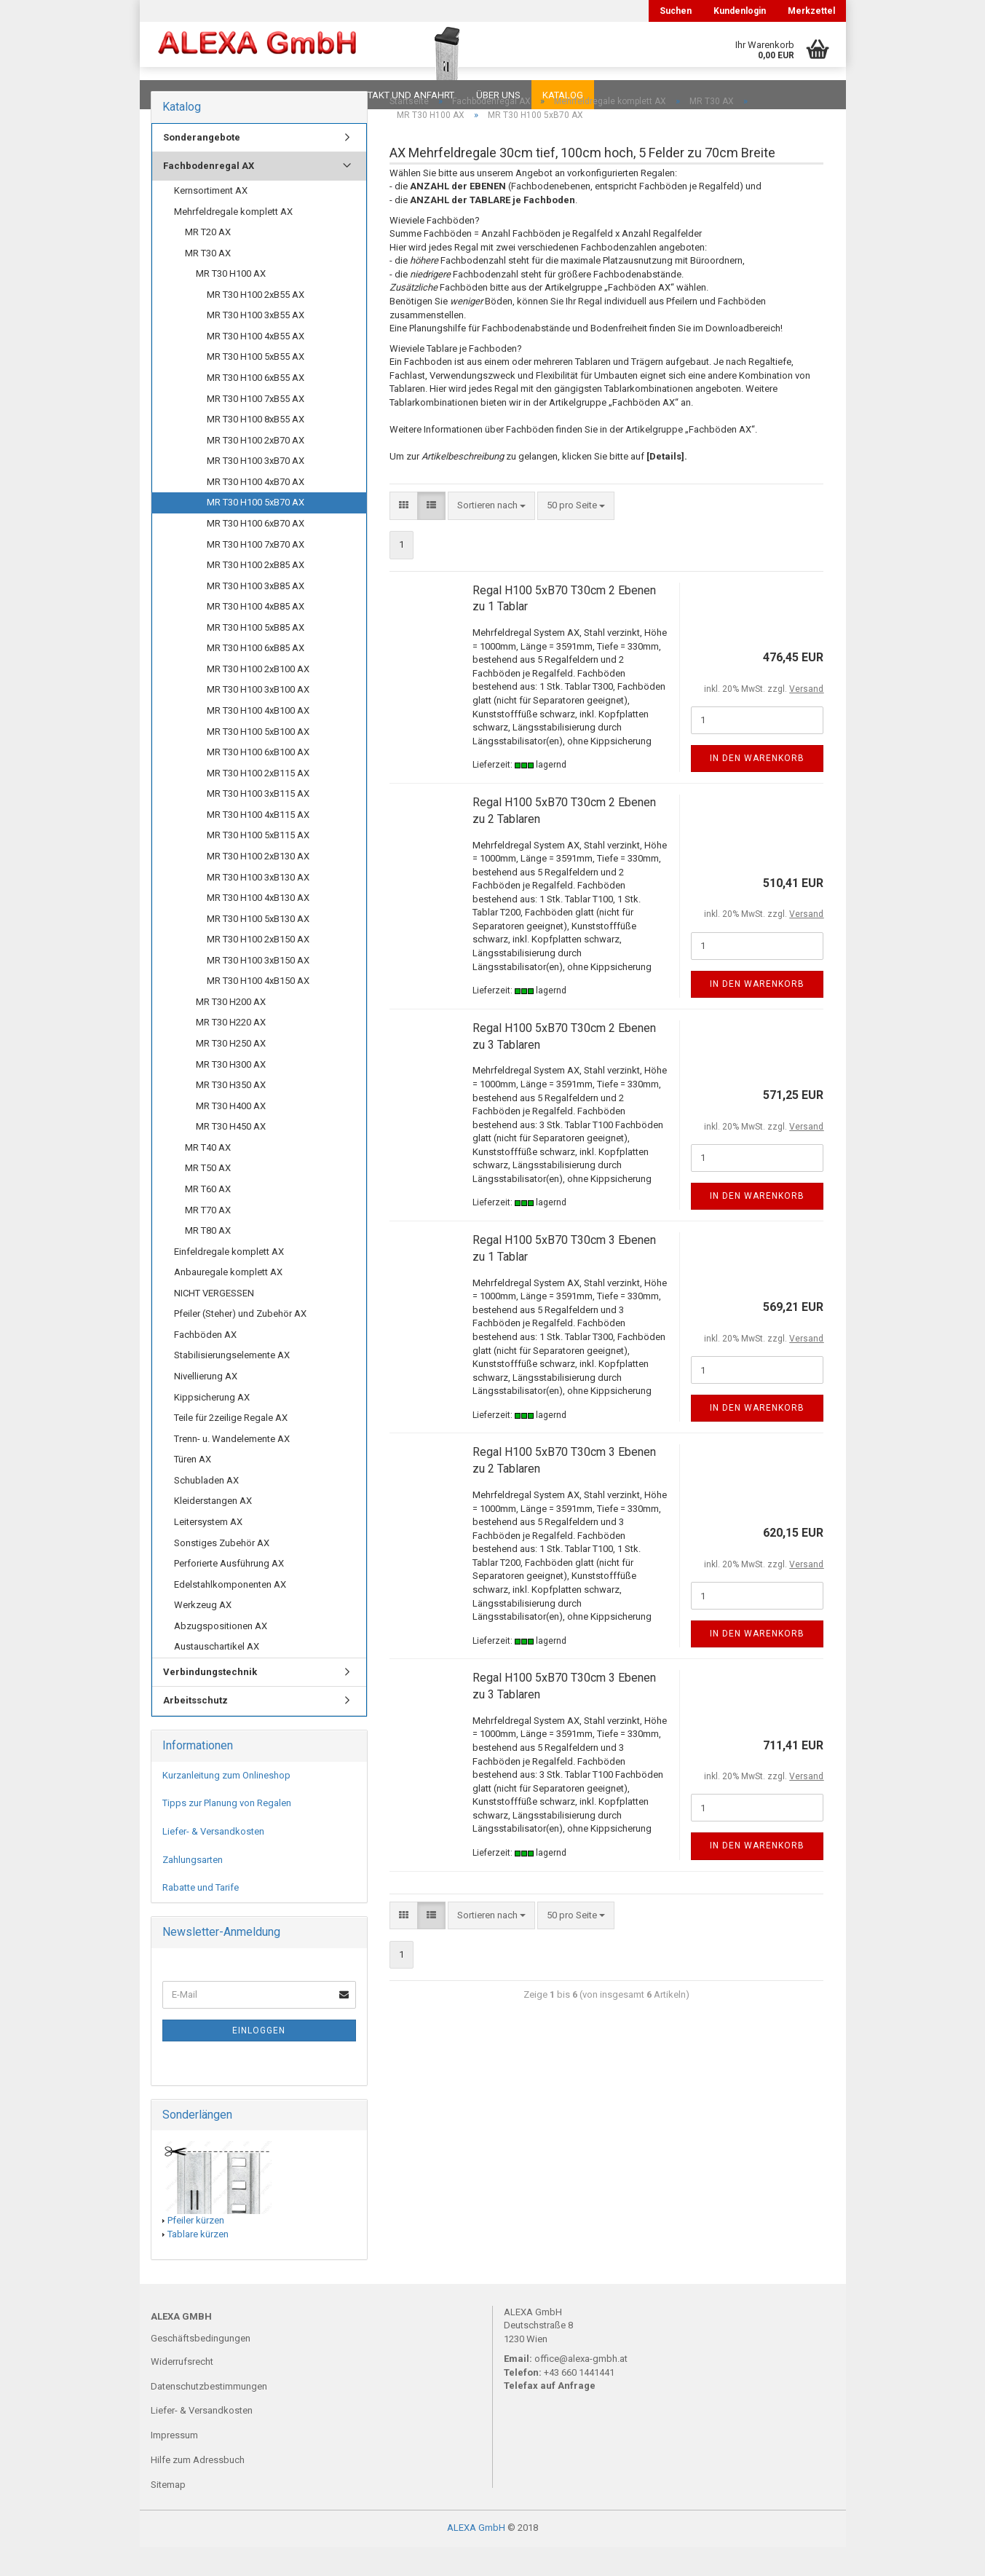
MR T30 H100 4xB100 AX (258, 739)
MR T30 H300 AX (231, 1093)
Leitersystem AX (208, 1550)
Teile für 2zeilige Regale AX (231, 1446)
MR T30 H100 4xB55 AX (255, 365)
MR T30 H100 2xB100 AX (258, 698)
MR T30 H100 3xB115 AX (258, 822)
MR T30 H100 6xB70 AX (255, 552)
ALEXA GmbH (476, 2556)
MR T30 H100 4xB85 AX (255, 635)
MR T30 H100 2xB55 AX (255, 323)
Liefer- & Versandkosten (213, 1860)
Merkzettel (811, 11)
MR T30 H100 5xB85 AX (255, 656)
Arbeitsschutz (195, 1729)
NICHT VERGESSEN (214, 1322)
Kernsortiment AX (211, 219)
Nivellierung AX (205, 1405)
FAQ (241, 95)
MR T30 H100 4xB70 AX (255, 510)
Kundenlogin (739, 11)
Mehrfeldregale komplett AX (233, 240)
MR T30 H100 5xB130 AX (258, 947)
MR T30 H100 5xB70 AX (255, 531)
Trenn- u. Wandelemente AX (232, 1467)
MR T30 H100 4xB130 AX (258, 926)
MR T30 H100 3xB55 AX (255, 344)
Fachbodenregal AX (208, 194)
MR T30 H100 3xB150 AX (258, 989)
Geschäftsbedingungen (200, 2367)
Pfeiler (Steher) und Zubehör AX (240, 1342)
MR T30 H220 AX (231, 1051)
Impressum (174, 2464)
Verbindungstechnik (210, 1700)
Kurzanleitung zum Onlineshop (226, 1804)
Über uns (498, 95)
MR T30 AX (208, 282)
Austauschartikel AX (216, 1675)
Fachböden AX (205, 1363)
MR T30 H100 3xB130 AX (258, 906)
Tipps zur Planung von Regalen (226, 1832)
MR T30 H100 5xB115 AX (258, 864)
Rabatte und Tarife (200, 1916)
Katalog (562, 95)
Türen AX (192, 1488)
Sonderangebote (201, 166)
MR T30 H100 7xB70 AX (255, 573)
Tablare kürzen (198, 2263)
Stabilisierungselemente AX (232, 1384)
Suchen (676, 11)
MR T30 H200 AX (231, 1030)
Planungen (299, 95)
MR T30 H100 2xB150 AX (258, 968)
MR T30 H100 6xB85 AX (255, 676)
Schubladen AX (206, 1509)
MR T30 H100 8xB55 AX (255, 448)
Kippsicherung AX (212, 1426)
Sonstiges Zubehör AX (221, 1572)
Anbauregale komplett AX (228, 1301)
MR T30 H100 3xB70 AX (255, 489)
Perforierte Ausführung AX (229, 1592)
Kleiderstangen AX (213, 1529)
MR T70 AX (208, 1239)
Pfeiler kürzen (195, 2249)
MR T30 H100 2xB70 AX (255, 469)
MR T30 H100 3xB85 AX (255, 615)
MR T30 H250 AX (231, 1072)
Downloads (181, 95)
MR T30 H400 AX (231, 1135)
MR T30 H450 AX (231, 1155)
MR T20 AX (208, 261)
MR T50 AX (208, 1197)
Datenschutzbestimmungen (209, 2415)
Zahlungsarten (192, 1888)
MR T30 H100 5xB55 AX (255, 385)
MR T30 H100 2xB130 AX (258, 885)
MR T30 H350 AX (231, 1113)
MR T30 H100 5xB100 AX (258, 760)
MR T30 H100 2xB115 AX (258, 802)
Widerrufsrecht (182, 2390)
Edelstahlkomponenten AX (230, 1613)
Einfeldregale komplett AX (229, 1280)
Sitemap (168, 2513)
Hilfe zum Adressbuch (198, 2489)
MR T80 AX (208, 1259)
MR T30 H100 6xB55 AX (255, 406)
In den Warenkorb (757, 787)
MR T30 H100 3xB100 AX (258, 718)
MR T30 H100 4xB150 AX (258, 1009)
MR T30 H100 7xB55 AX (255, 427)
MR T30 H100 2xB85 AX (255, 593)
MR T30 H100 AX (231, 302)
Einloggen (258, 2060)
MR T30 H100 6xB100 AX (258, 781)
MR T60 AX (208, 1218)
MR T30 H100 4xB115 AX (258, 843)
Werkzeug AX (203, 1633)
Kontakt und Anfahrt (401, 95)
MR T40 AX (208, 1176)
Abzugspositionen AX (220, 1655)
